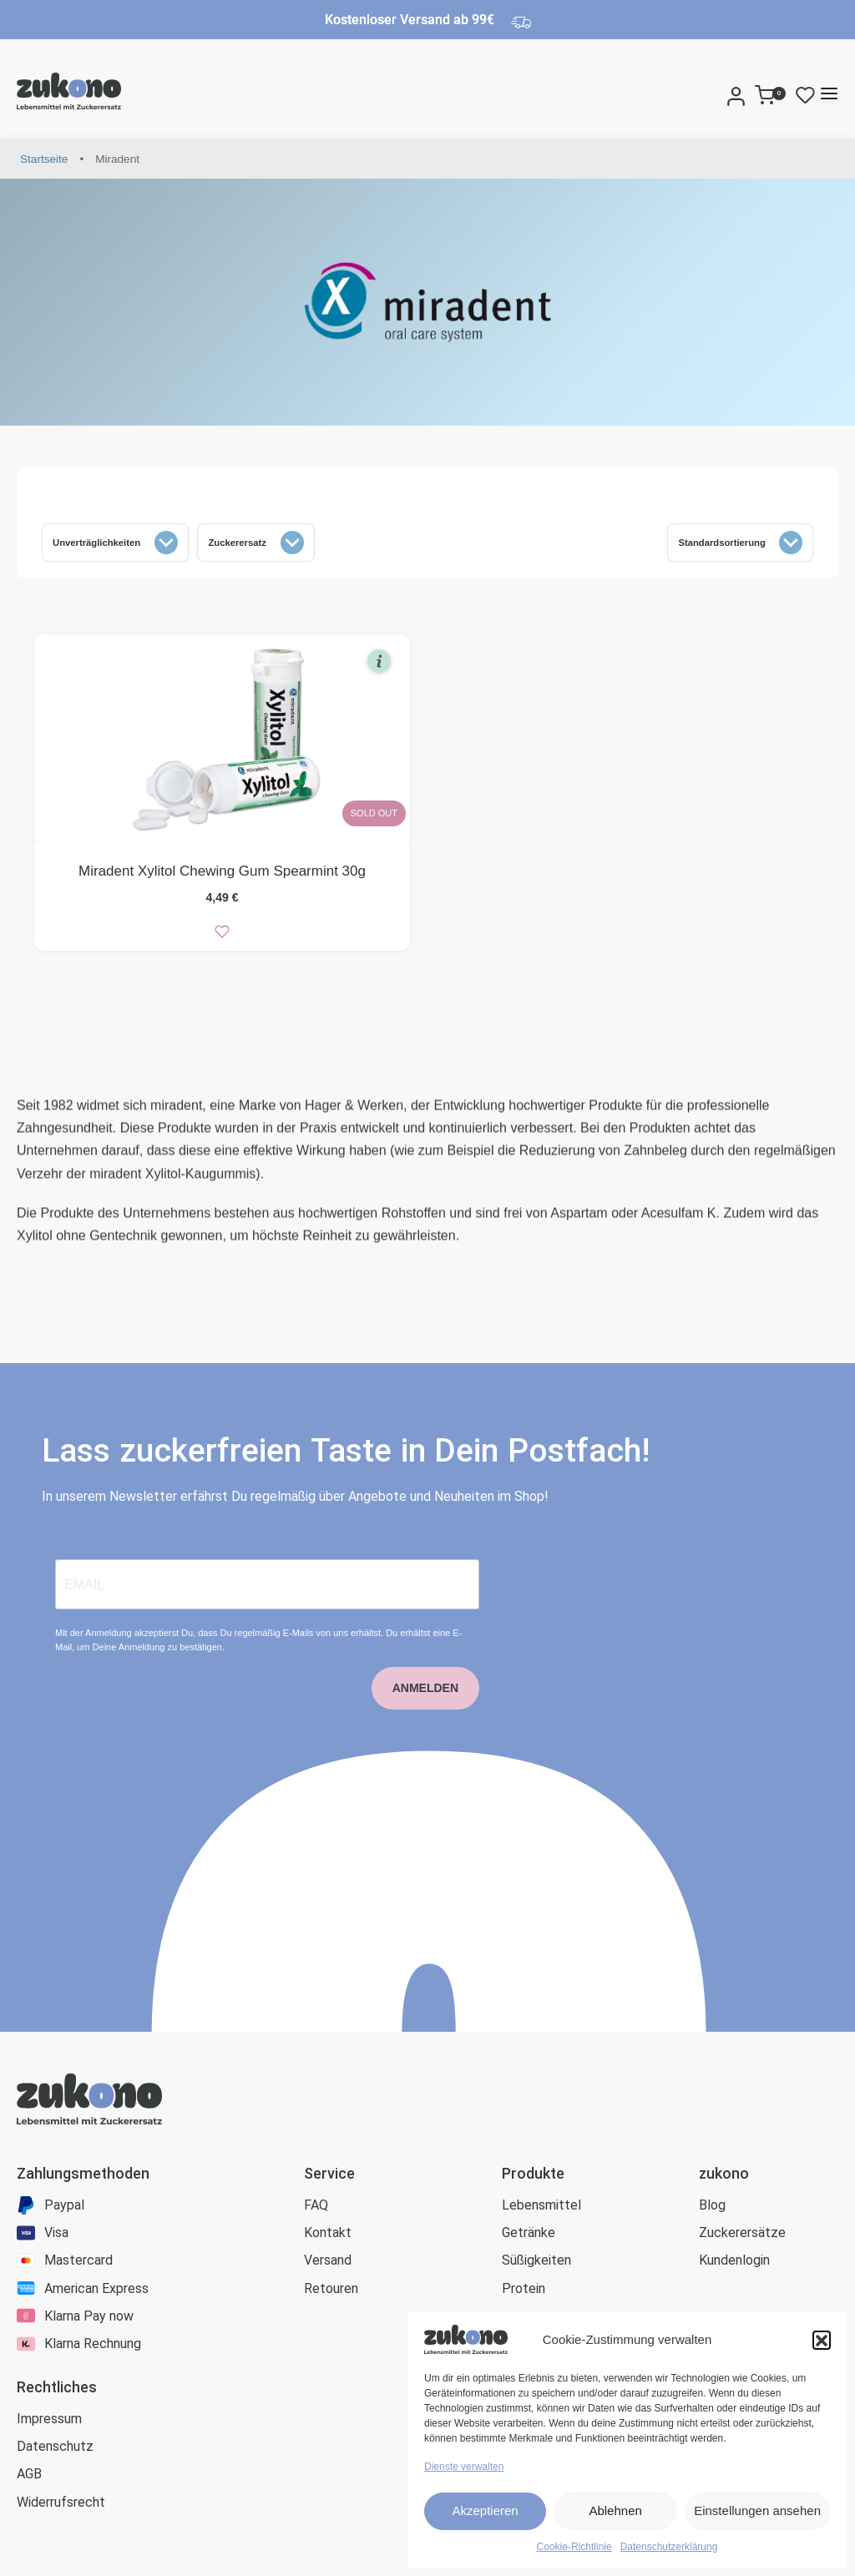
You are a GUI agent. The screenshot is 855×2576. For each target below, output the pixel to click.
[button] (821, 2339)
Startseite (44, 159)
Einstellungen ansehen (757, 2510)
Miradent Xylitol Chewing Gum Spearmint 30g (222, 875)
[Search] (717, 93)
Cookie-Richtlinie (574, 2547)
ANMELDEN (425, 1713)
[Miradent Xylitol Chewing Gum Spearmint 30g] (222, 743)
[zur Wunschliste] (222, 935)
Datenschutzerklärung (669, 2547)
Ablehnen (615, 2510)
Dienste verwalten (463, 2466)
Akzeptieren (485, 2510)
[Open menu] (829, 93)
